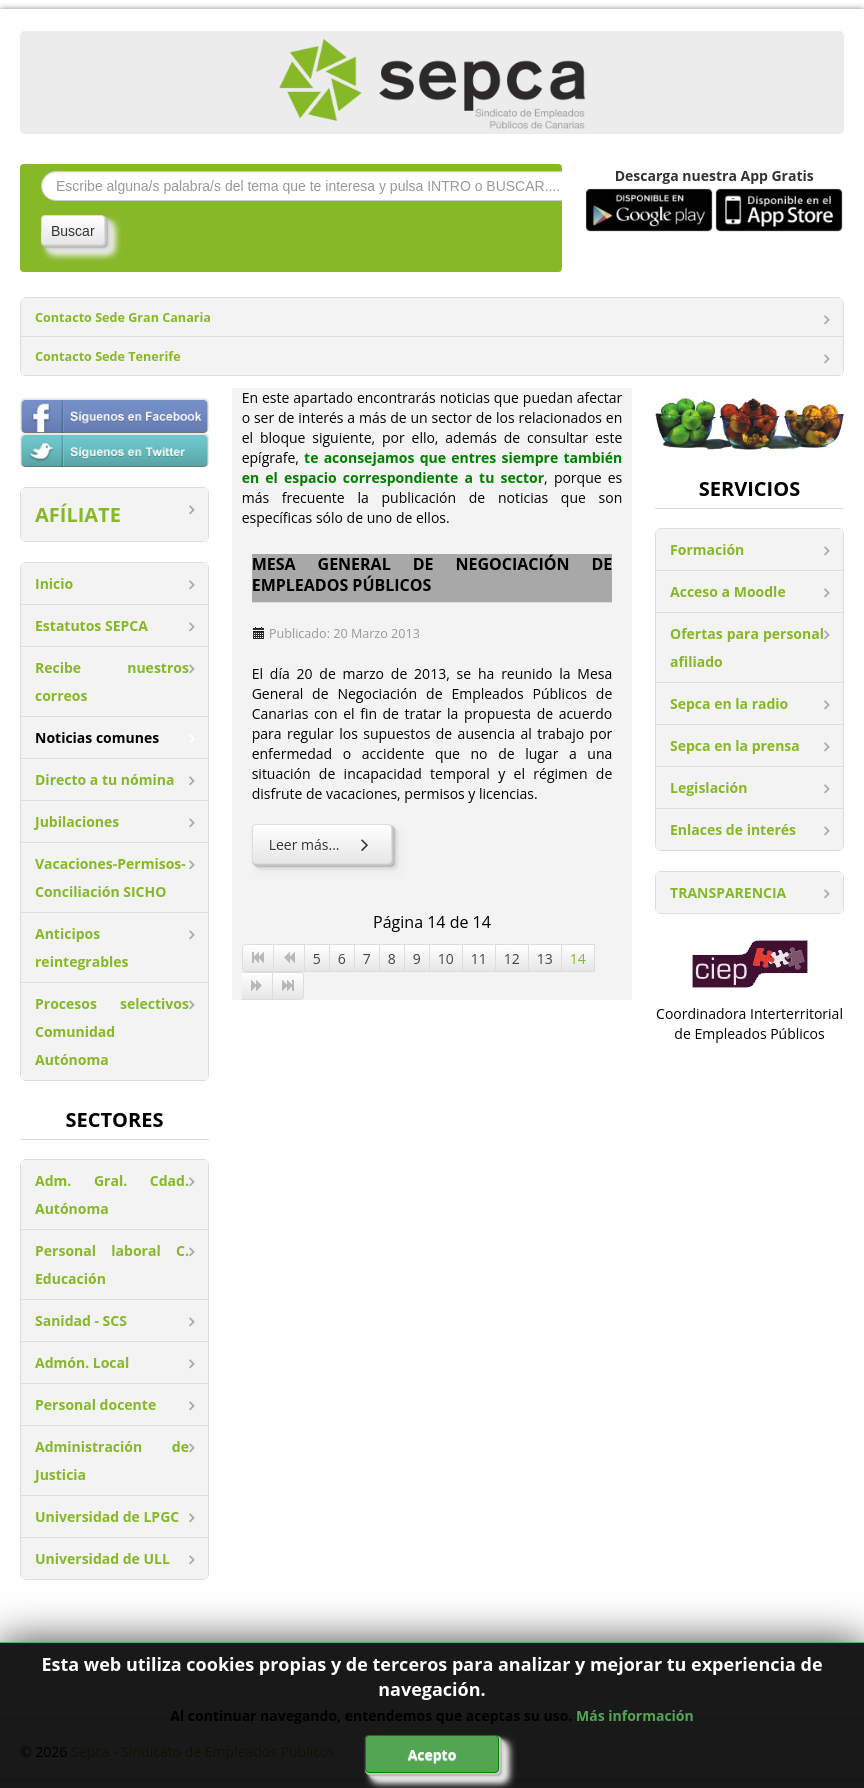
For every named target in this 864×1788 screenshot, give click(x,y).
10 (446, 958)
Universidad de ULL (102, 1558)
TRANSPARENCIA (728, 892)
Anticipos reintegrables (82, 947)
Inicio (54, 583)
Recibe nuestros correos (112, 681)
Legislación (708, 787)
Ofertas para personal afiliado (747, 647)
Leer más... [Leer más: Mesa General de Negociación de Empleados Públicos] (322, 844)
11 (479, 958)
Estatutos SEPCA (91, 625)
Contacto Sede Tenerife (108, 356)
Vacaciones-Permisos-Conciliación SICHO (110, 877)
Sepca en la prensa (735, 745)
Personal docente (95, 1404)
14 (578, 958)
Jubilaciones (77, 821)
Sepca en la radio (729, 703)
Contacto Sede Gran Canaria (123, 317)
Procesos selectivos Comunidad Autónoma (112, 1031)
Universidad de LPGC (107, 1516)
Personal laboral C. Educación (112, 1264)
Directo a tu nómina (104, 779)
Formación (707, 549)
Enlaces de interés (733, 829)
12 (512, 958)
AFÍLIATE (78, 514)
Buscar (73, 231)
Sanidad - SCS (81, 1320)
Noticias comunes (97, 737)
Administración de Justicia (112, 1460)
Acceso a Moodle (728, 591)
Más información (635, 1715)
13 (545, 958)
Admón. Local (82, 1362)
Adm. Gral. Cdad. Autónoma (112, 1194)
